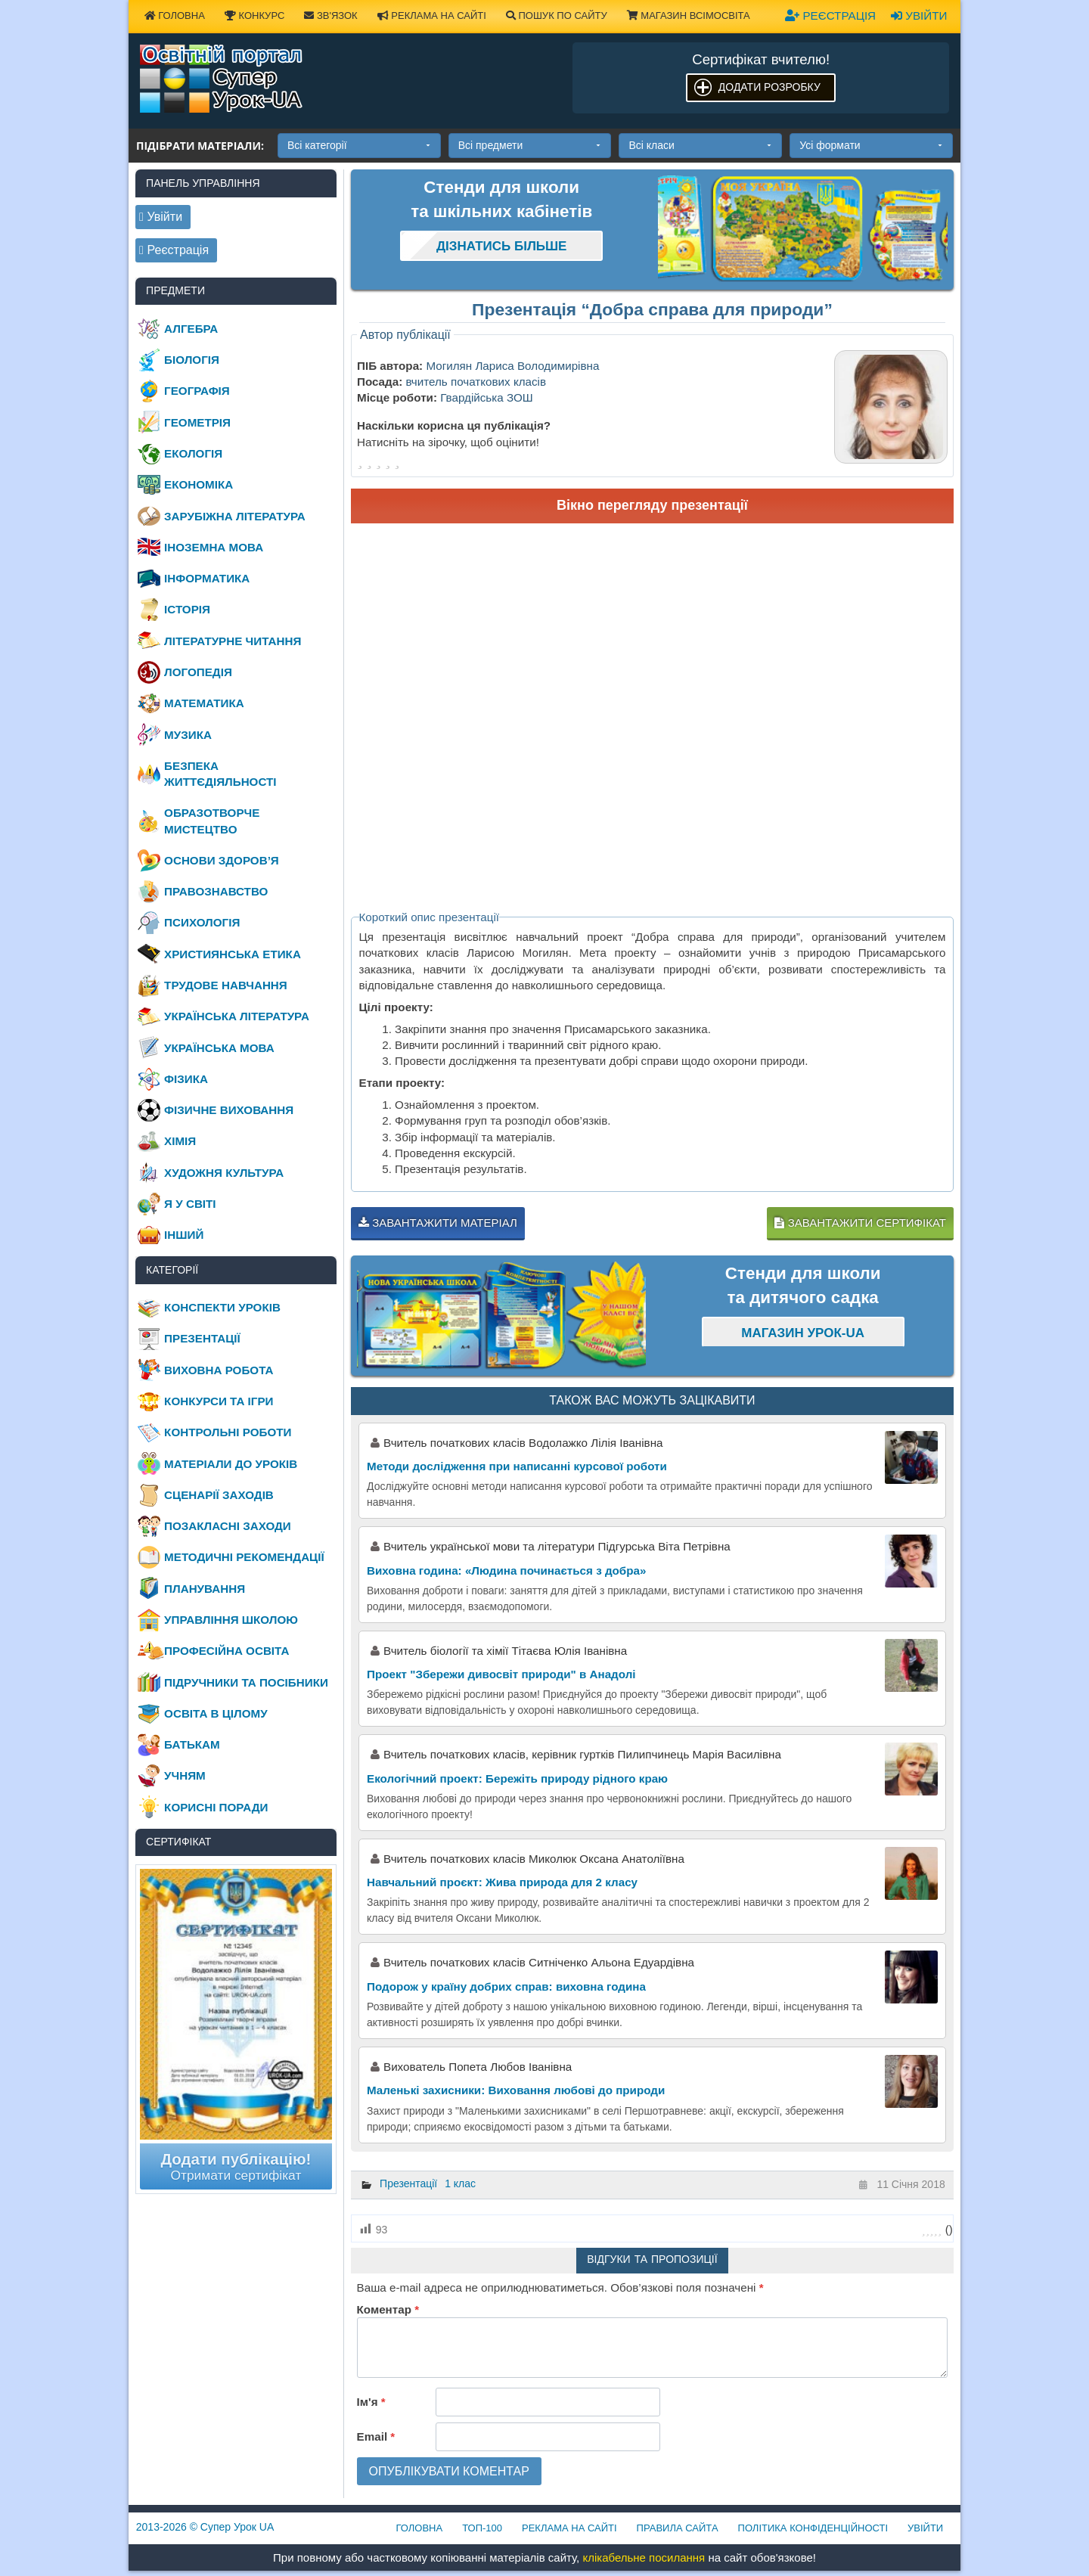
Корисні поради (216, 1807)
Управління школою (231, 1619)
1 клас (460, 2183)
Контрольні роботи (227, 1432)
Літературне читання (232, 641)
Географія (197, 390)
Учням (185, 1775)
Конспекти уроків (222, 1307)
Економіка (198, 484)
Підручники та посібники (246, 1682)
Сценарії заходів (219, 1494)
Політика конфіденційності (813, 2528)
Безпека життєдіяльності (220, 773)
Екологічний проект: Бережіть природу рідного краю (517, 1778)
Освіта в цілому (216, 1713)
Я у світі (190, 1203)
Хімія (180, 1140)
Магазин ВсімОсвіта (688, 15)
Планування (204, 1588)
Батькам (192, 1744)
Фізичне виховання (228, 1109)
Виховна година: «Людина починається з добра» (506, 1570)
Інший (183, 1234)
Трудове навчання (225, 985)
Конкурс (254, 15)
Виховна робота (218, 1370)
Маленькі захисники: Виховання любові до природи (516, 2090)
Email (376, 2436)
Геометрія (197, 422)
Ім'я (371, 2401)
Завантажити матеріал (437, 1222)
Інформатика (207, 578)
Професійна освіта (226, 1650)
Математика (204, 703)
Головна (174, 15)
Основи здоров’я (221, 860)
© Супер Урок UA (205, 2527)
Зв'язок (330, 15)
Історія (187, 609)
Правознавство (216, 891)
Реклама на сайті (431, 15)
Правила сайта (677, 2528)
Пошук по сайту (556, 15)
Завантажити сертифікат (859, 1222)
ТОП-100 (482, 2528)
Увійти (919, 15)
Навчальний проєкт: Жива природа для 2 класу (502, 1882)
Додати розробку (769, 87)
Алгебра (191, 328)
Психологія (202, 922)
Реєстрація (830, 15)
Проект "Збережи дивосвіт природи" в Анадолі (501, 1674)
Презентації (408, 2183)
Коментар (388, 2309)
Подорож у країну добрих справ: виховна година (506, 1986)
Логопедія (198, 672)
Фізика (186, 1078)
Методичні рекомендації (244, 1556)
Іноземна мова (213, 547)
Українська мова (219, 1047)
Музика (188, 734)
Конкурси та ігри (218, 1401)
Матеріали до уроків (230, 1463)
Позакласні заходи (227, 1525)
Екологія (193, 453)
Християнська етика (232, 954)
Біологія (191, 359)
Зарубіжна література (235, 516)
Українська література (236, 1016)
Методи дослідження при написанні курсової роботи (517, 1466)
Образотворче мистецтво (211, 820)
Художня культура (224, 1172)
